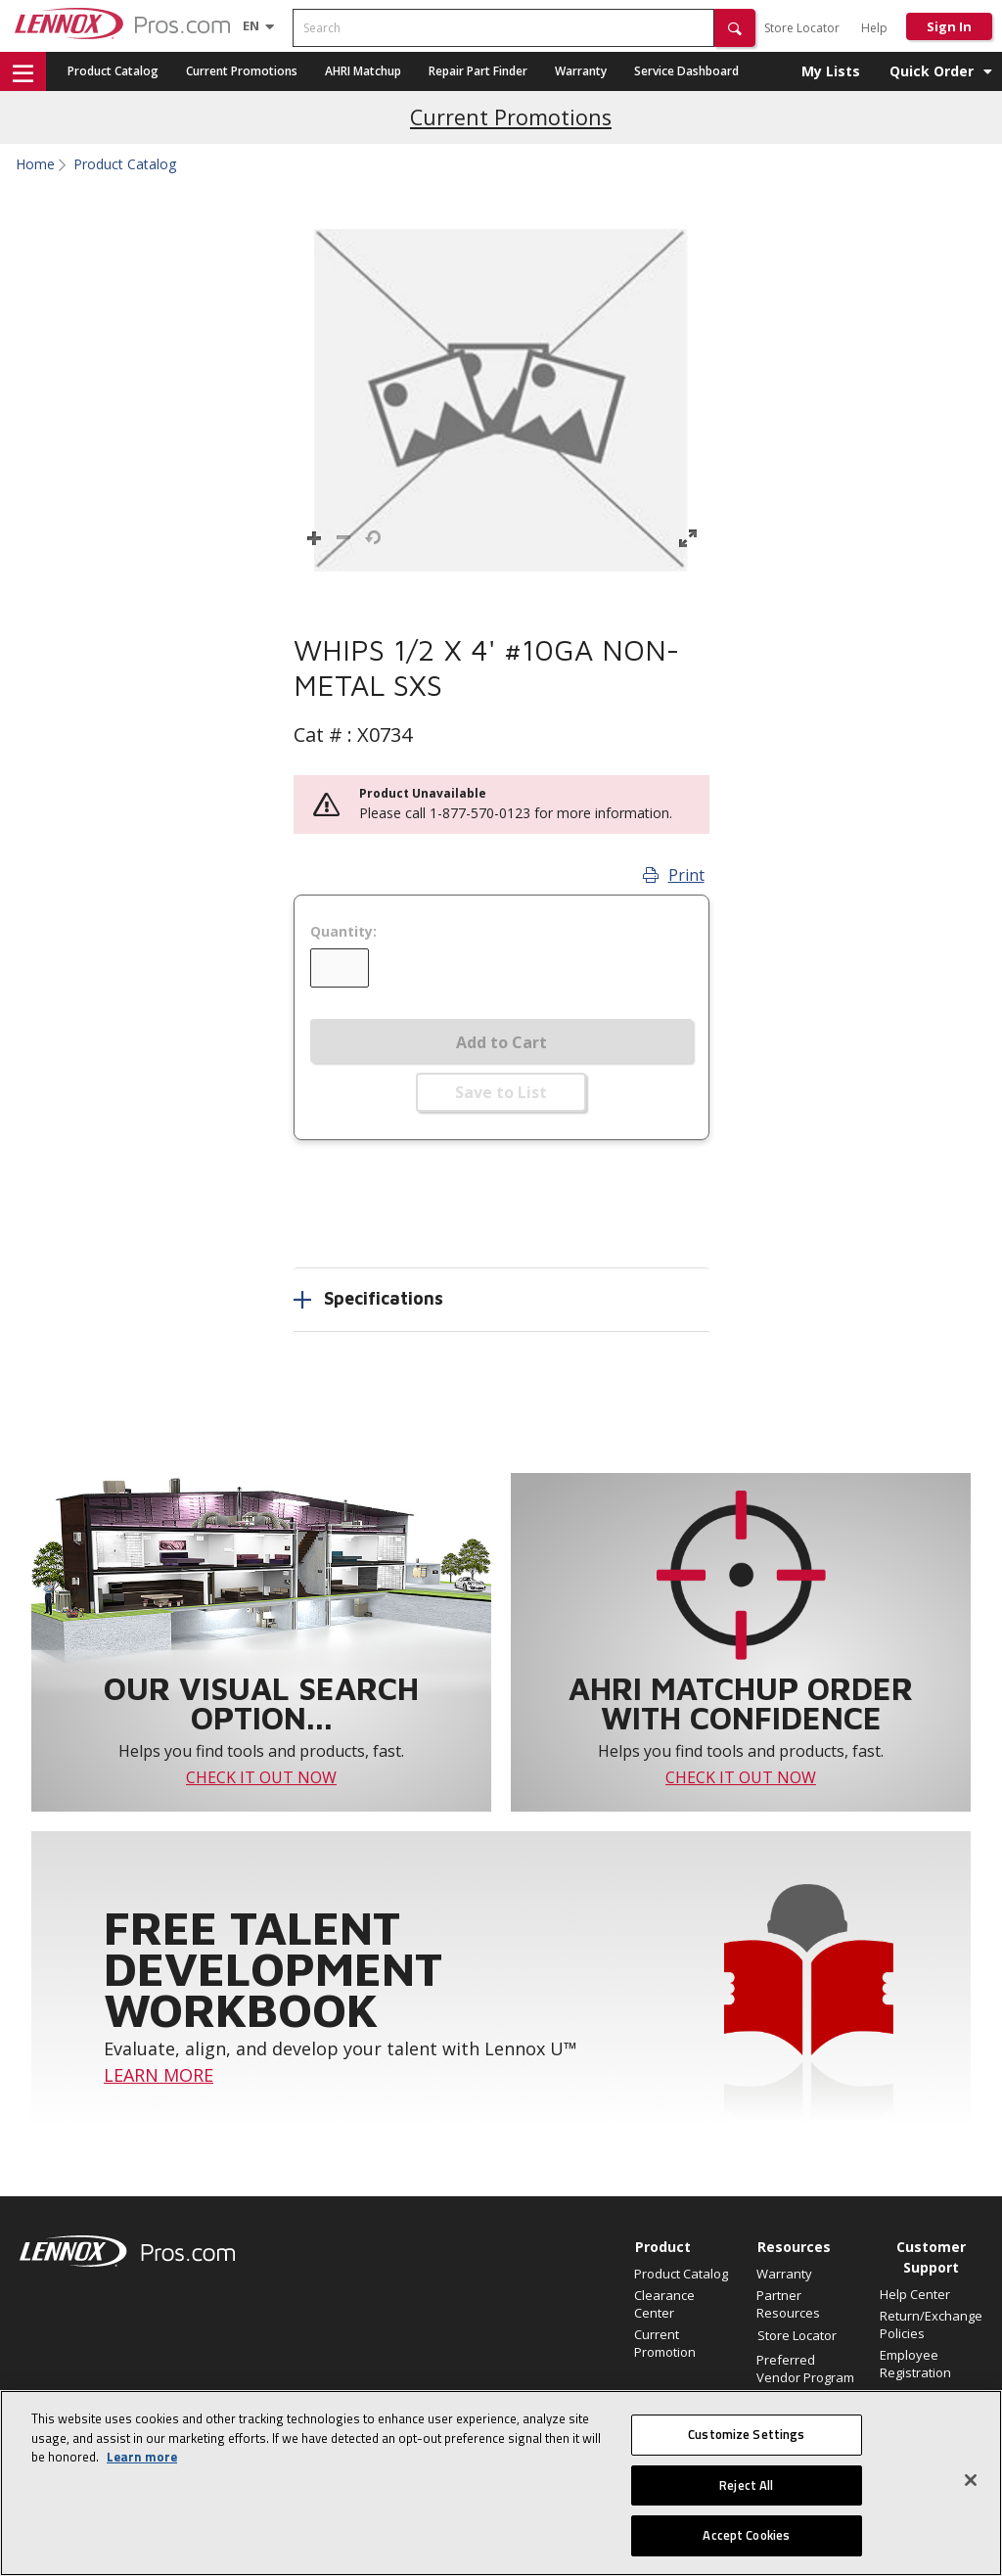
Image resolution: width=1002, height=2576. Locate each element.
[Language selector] (251, 25)
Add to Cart (501, 1042)
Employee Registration (915, 2363)
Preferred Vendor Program (805, 2368)
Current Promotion (665, 2343)
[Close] (970, 2480)
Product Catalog (113, 71)
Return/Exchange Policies (931, 2324)
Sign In (949, 26)
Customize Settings (746, 2434)
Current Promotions (241, 71)
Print (674, 875)
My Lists (830, 71)
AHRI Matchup (363, 71)
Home (35, 164)
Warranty (581, 71)
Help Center (915, 2294)
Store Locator (802, 28)
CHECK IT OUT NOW (261, 1777)
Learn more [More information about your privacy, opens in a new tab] (142, 2456)
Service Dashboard (686, 71)
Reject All (746, 2485)
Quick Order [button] (931, 71)
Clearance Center (664, 2304)
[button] (734, 28)
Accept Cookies (746, 2535)
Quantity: (343, 932)
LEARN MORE (158, 2075)
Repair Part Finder (478, 71)
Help (874, 28)
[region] (501, 2483)
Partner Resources (788, 2304)
